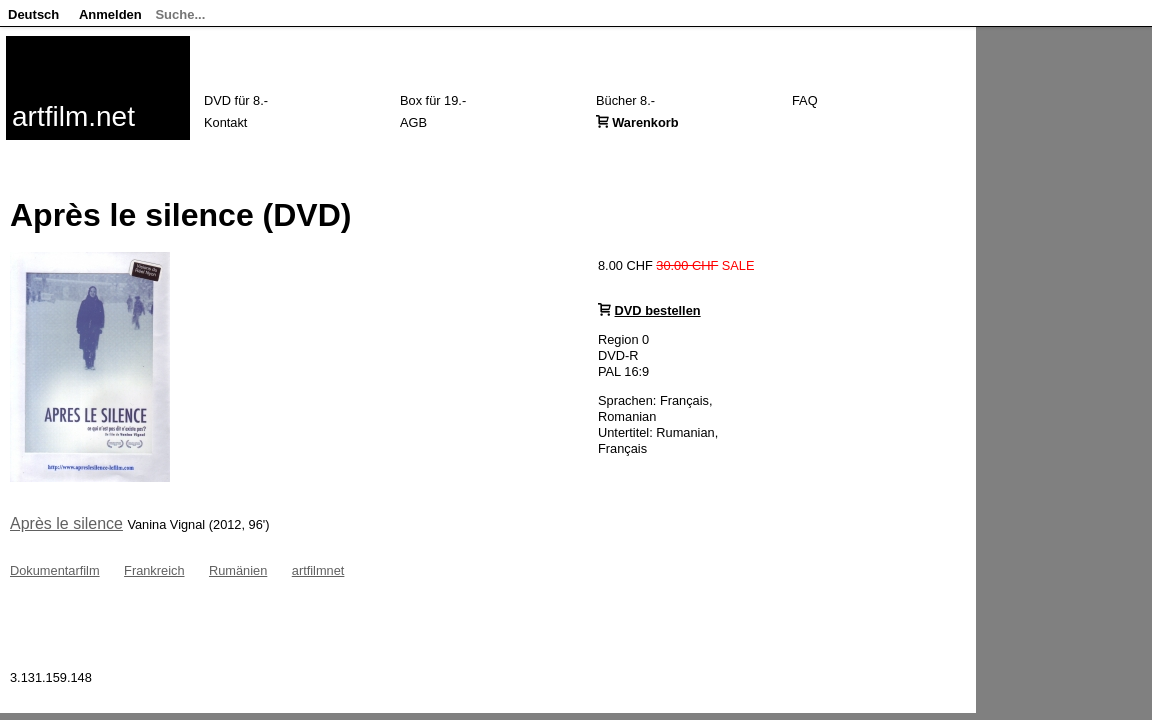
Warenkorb (645, 122)
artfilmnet (318, 570)
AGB (413, 122)
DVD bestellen (658, 310)
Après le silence (66, 523)
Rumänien (238, 570)
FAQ (805, 100)
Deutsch (33, 14)
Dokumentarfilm (55, 570)
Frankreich (154, 570)
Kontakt (225, 122)
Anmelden (110, 14)
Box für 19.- (433, 100)
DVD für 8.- (236, 100)
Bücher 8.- (625, 100)
